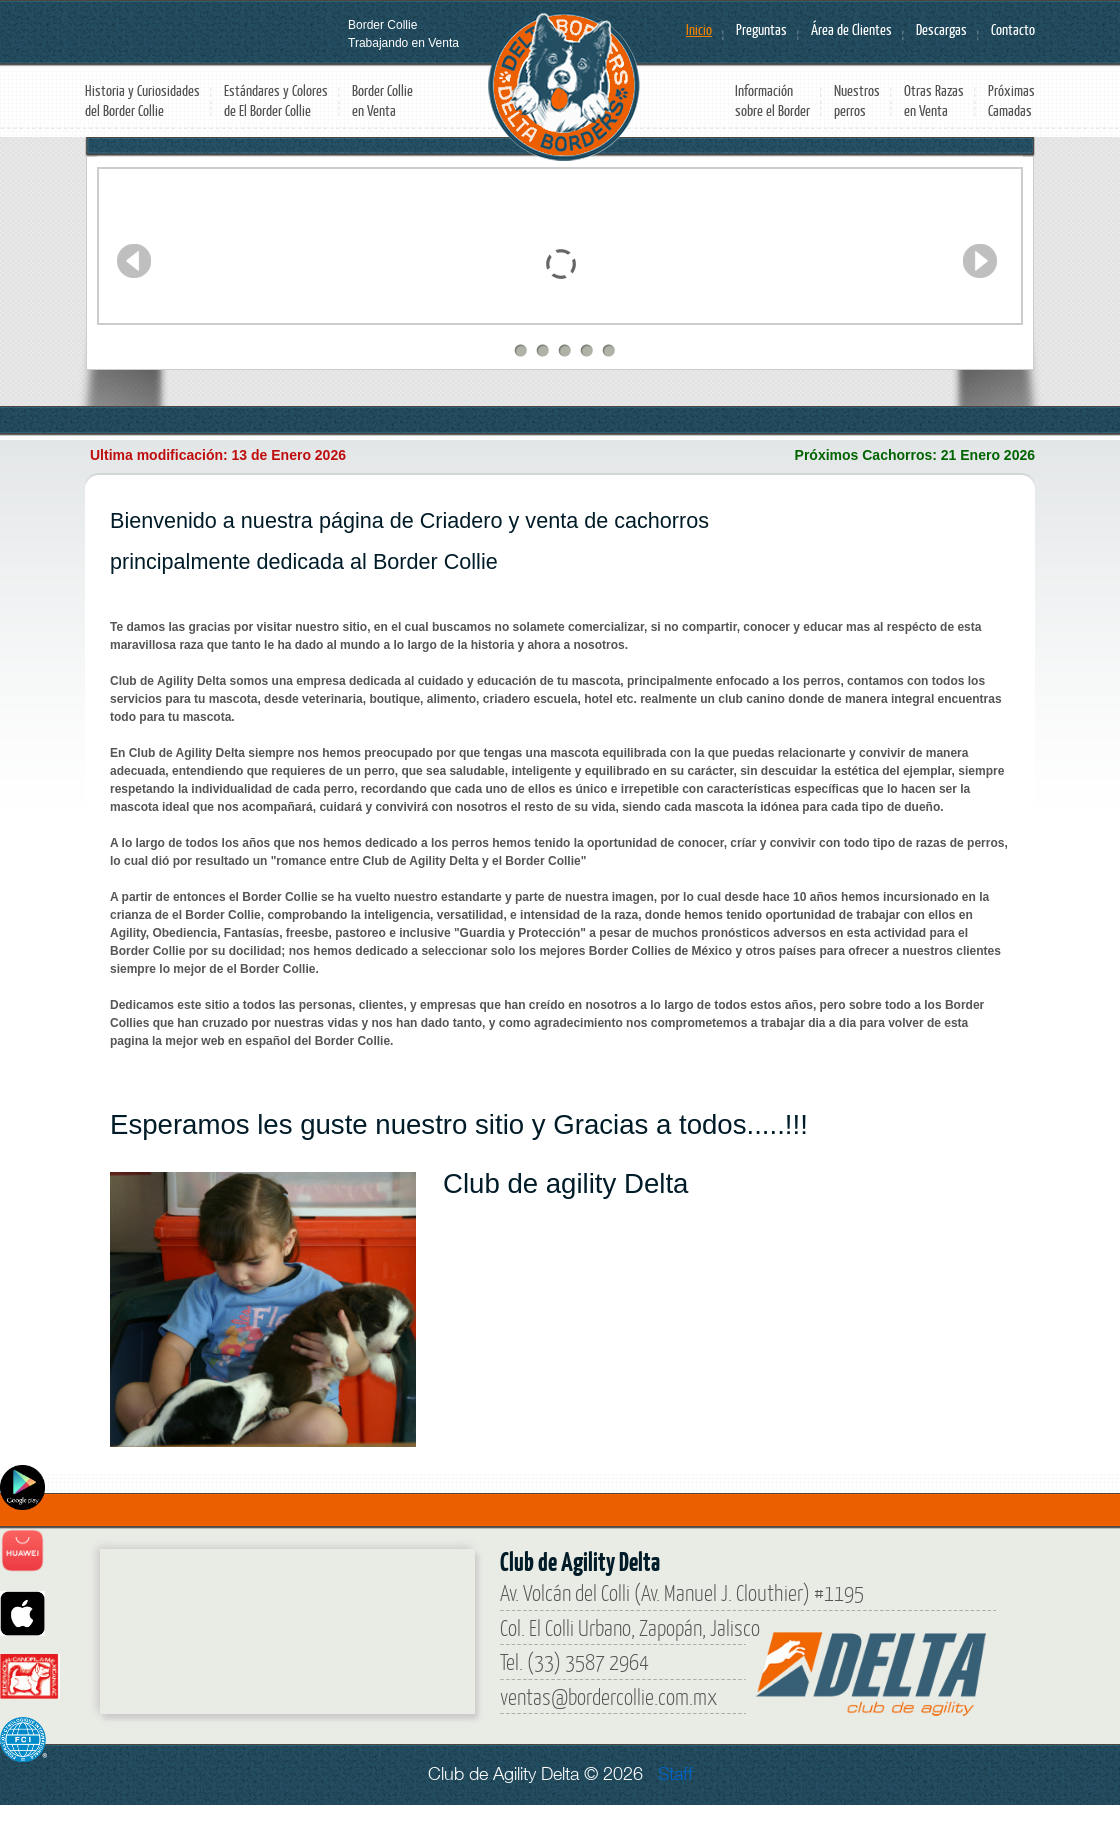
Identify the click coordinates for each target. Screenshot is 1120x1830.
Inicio (699, 29)
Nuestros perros (857, 100)
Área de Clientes (851, 29)
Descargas (941, 29)
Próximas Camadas (1011, 100)
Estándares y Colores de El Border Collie (276, 100)
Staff (675, 1773)
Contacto (1013, 29)
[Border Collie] (250, 1624)
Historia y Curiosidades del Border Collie (142, 100)
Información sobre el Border (772, 100)
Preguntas (761, 29)
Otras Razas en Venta (934, 100)
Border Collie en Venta (382, 100)
